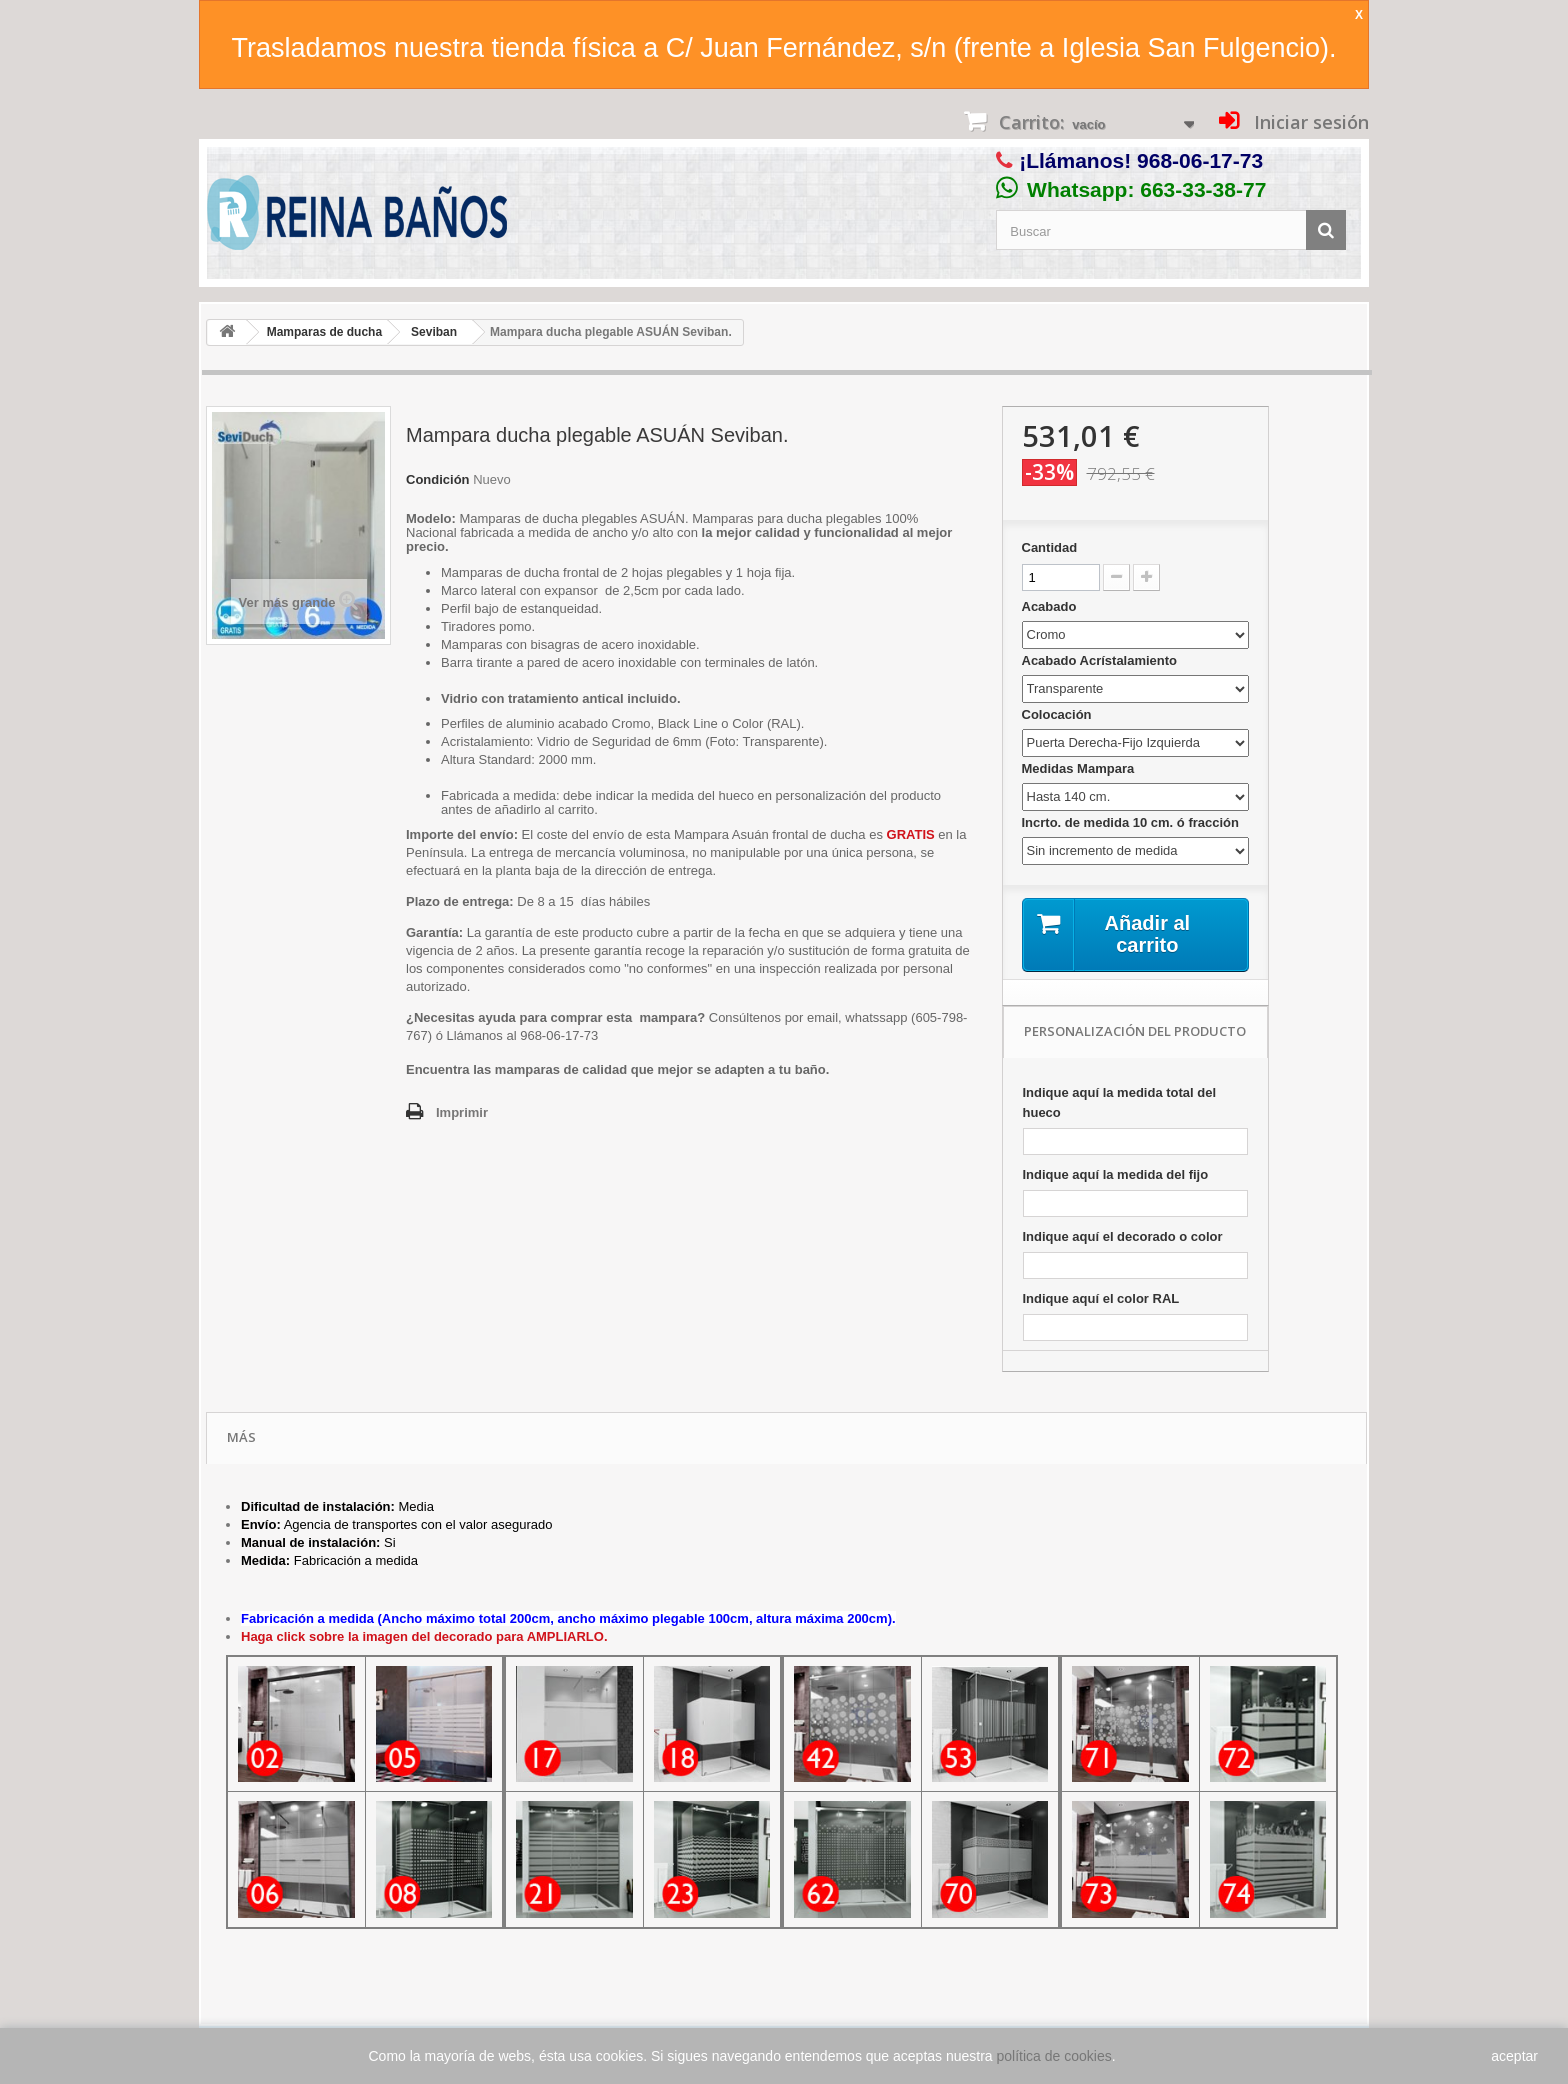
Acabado (1051, 606)
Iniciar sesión (1309, 122)
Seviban (434, 332)
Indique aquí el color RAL (1101, 1298)
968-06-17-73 (1200, 160)
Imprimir (462, 1112)
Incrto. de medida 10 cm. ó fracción (1132, 822)
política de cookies (1054, 2056)
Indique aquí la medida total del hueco (1120, 1102)
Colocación (1059, 714)
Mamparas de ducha (324, 332)
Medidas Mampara (1080, 768)
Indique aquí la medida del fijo (1116, 1174)
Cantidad (1050, 547)
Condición (438, 479)
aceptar (1514, 2056)
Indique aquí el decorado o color (1123, 1236)
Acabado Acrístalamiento (1101, 660)
